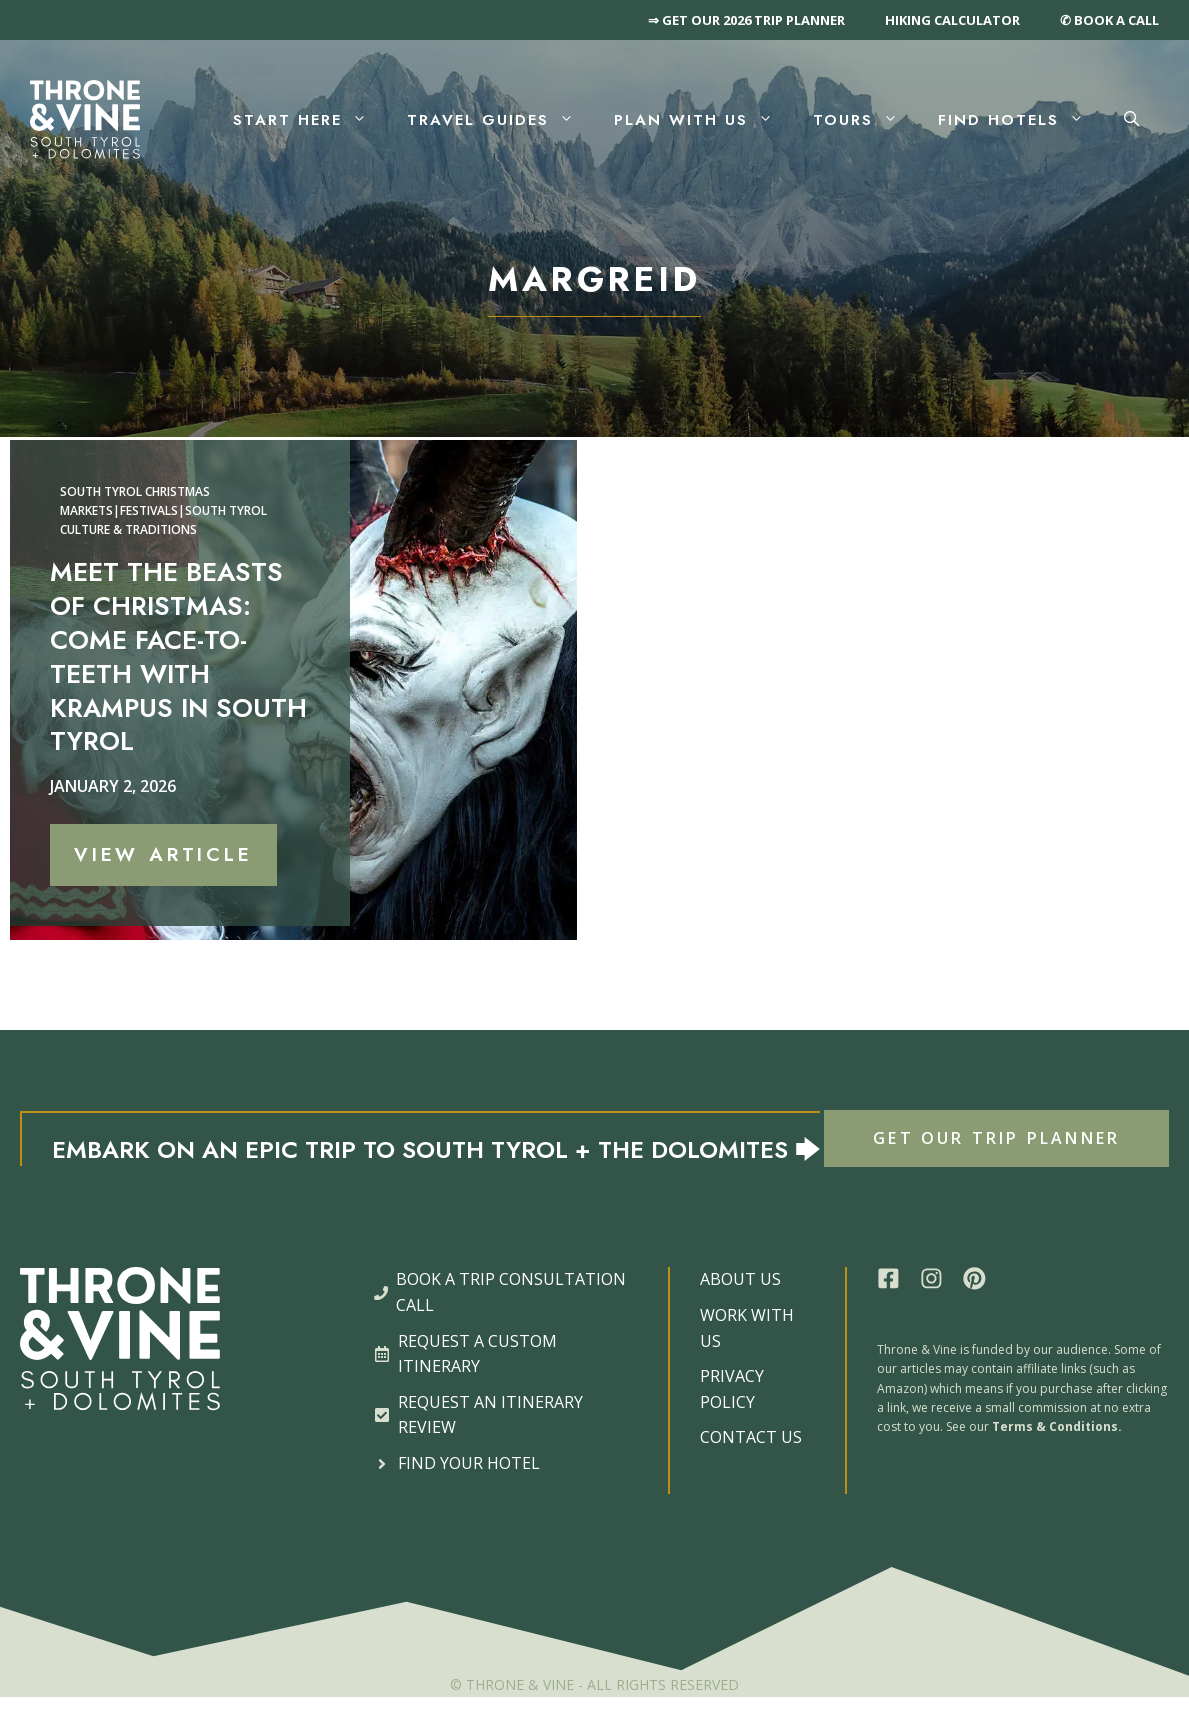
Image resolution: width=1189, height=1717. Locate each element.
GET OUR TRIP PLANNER (996, 1138)
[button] (1131, 120)
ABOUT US (740, 1279)
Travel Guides (500, 120)
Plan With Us (703, 120)
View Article (163, 854)
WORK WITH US (747, 1328)
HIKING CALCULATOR (952, 20)
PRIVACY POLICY (732, 1389)
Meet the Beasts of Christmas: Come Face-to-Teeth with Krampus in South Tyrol (178, 656)
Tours (865, 120)
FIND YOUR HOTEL (469, 1463)
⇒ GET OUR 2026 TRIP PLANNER (746, 20)
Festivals (149, 510)
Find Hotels (1021, 120)
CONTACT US (751, 1437)
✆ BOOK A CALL (1109, 20)
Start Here (310, 120)
